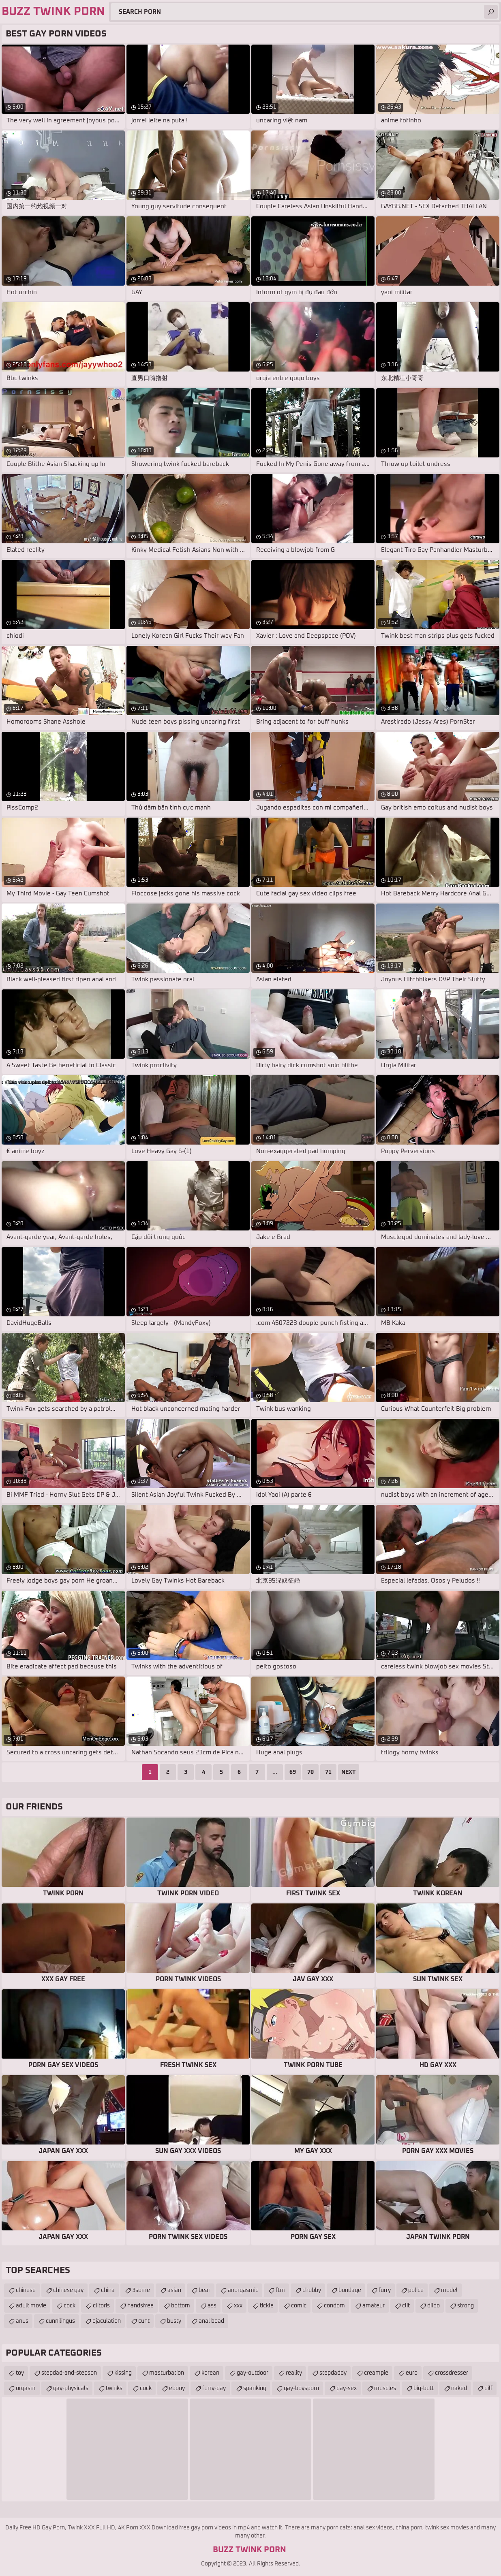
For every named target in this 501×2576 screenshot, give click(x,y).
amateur (373, 2306)
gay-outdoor (252, 2373)
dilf (488, 2388)
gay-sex (346, 2388)
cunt (144, 2321)
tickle (267, 2306)
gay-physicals (70, 2388)
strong (465, 2306)
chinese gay (68, 2290)
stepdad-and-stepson (69, 2373)
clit (406, 2306)
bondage (349, 2290)
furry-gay (214, 2388)
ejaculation (106, 2321)
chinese (26, 2290)
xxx (238, 2306)
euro (412, 2373)
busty (174, 2321)
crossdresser (451, 2373)
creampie (376, 2373)
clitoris (101, 2306)
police (416, 2290)
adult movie (31, 2306)
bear (204, 2290)
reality (294, 2373)
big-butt (423, 2388)
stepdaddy (333, 2373)
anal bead (211, 2321)
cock (69, 2306)
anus (22, 2321)
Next (348, 1772)
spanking (254, 2388)
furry (385, 2290)
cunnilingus (60, 2321)
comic (298, 2306)
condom (334, 2306)
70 (310, 1772)
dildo (433, 2306)
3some (141, 2290)
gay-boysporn (301, 2388)
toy (20, 2373)
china (108, 2290)
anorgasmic (243, 2290)
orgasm (26, 2388)
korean (210, 2373)
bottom (180, 2306)
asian (174, 2290)
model (449, 2290)
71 (328, 1772)
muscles (385, 2388)
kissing (123, 2373)
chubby (311, 2290)
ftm (280, 2290)
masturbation (166, 2373)
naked (459, 2388)
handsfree (140, 2306)
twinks (114, 2388)
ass (212, 2306)
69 (292, 1772)
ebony (177, 2388)
